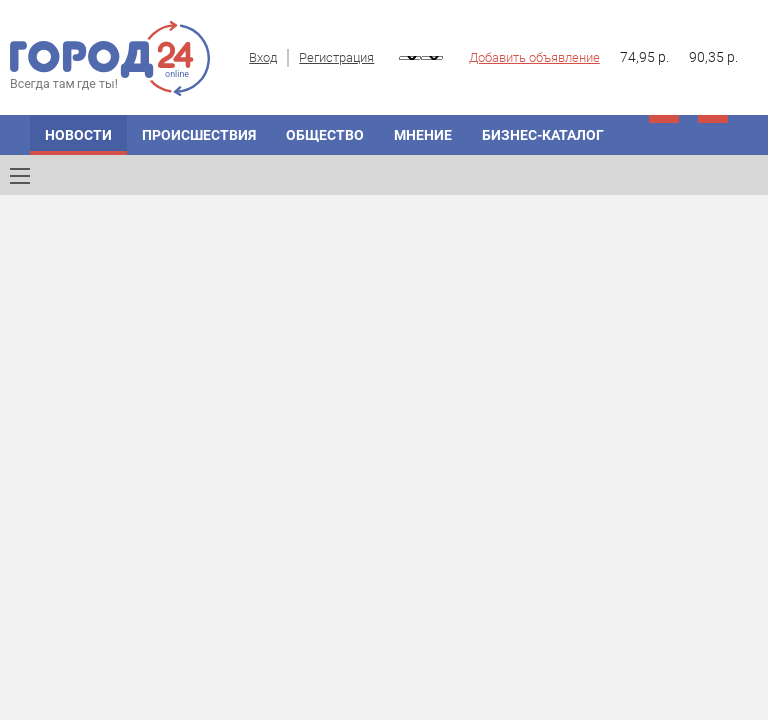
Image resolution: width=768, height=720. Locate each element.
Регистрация (336, 57)
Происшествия (199, 135)
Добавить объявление (534, 57)
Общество (325, 135)
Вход (263, 57)
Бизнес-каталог (543, 135)
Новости (78, 135)
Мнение (423, 135)
